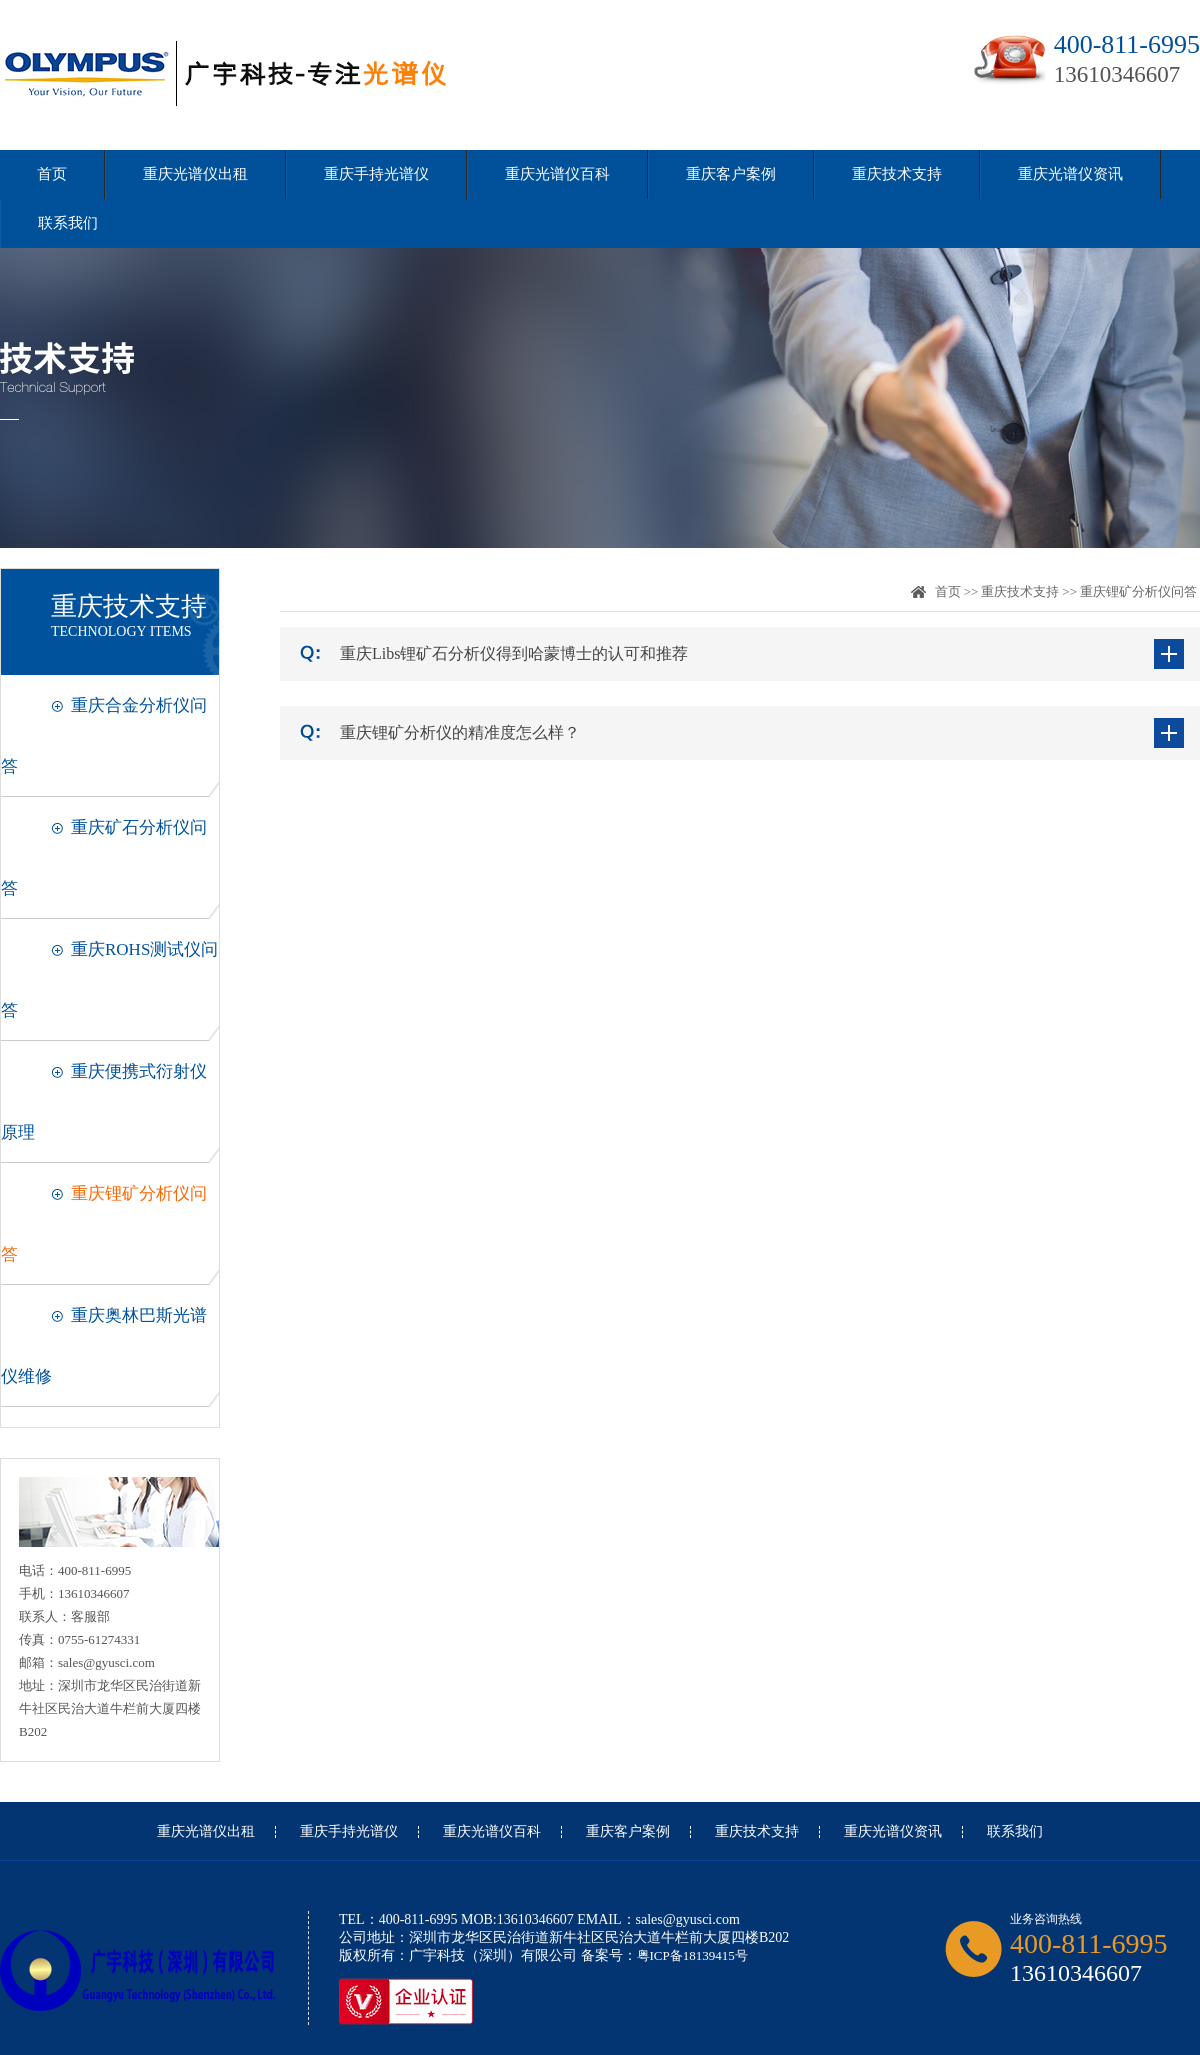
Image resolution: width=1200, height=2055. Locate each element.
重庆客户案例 (731, 174)
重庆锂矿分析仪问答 (1138, 591)
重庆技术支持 (897, 174)
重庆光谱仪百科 (557, 174)
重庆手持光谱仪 (376, 174)
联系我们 (68, 223)
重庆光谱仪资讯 (1070, 174)
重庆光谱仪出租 (195, 174)
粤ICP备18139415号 (692, 1955)
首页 (52, 174)
